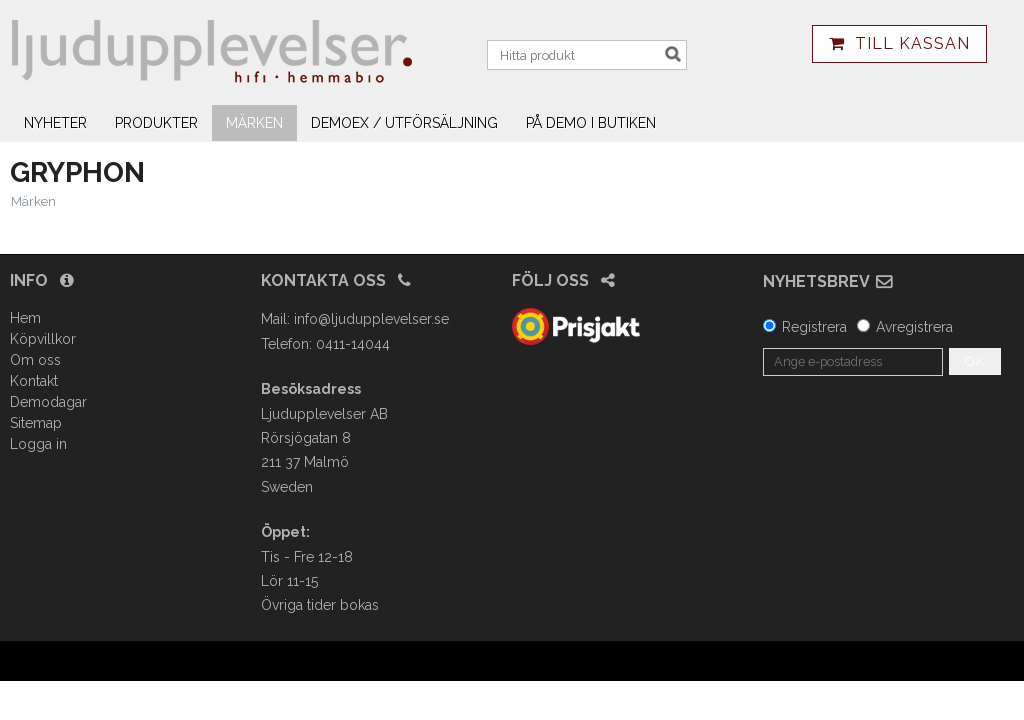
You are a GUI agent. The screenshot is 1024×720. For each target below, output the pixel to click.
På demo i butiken (591, 123)
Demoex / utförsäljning (404, 123)
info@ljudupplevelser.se (371, 319)
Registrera (814, 327)
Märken (254, 123)
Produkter (156, 123)
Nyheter (55, 123)
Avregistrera (914, 327)
